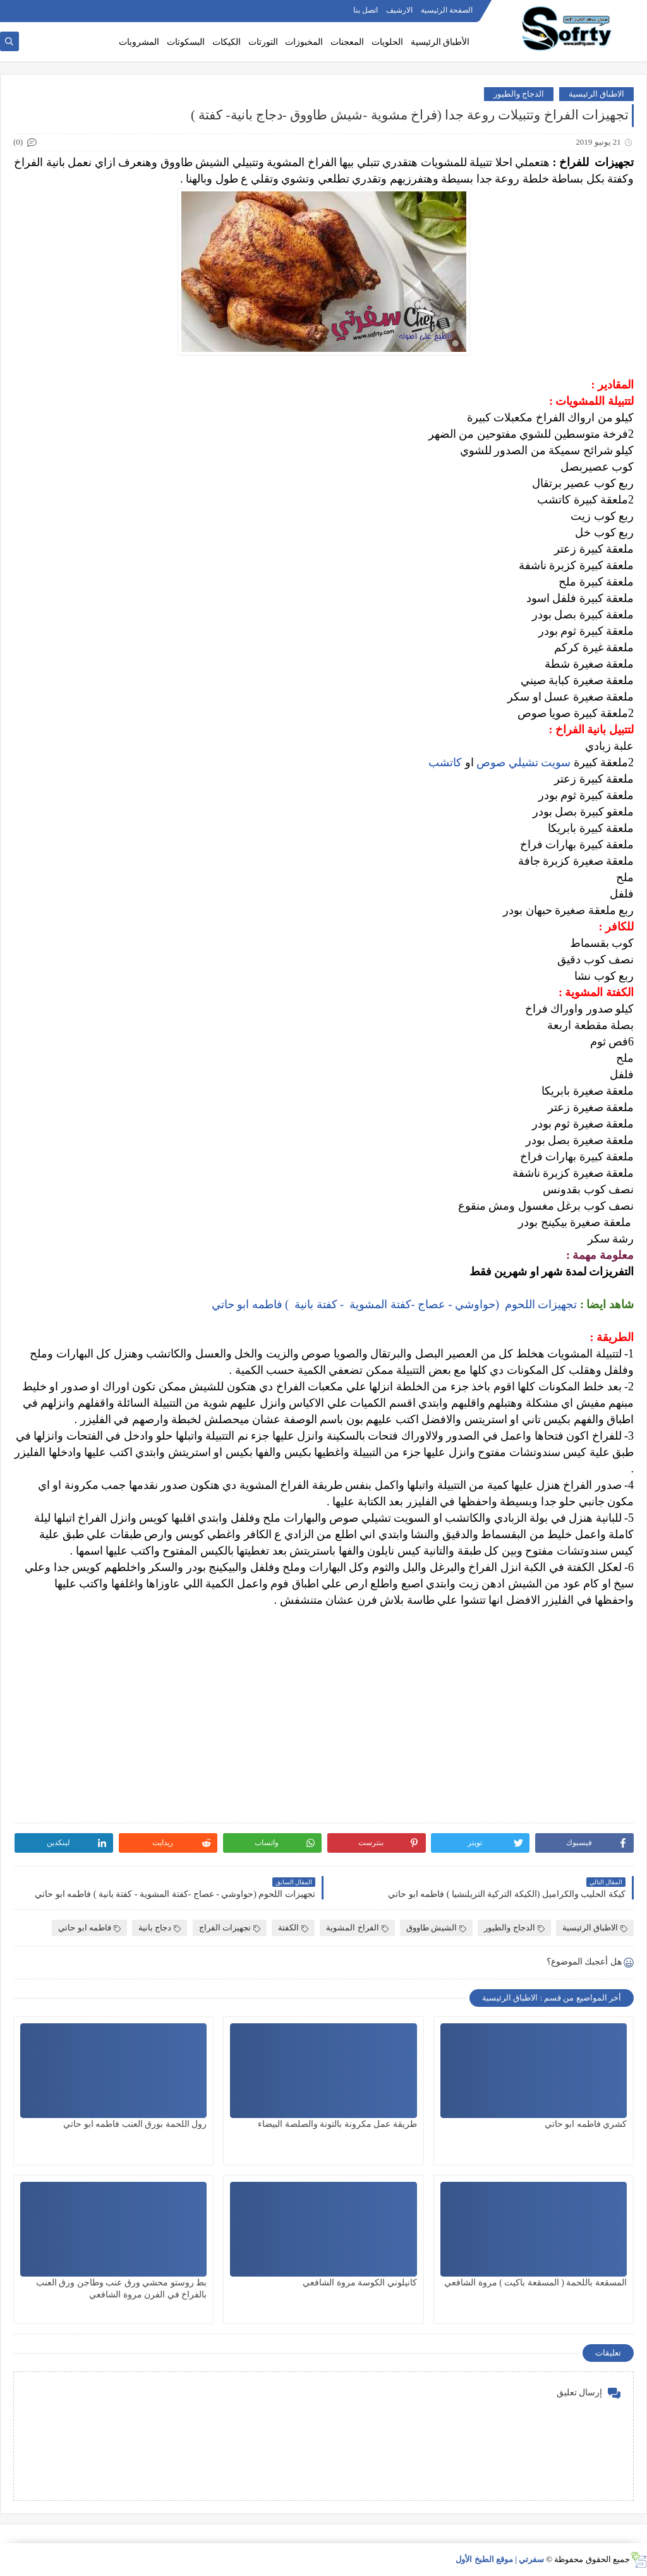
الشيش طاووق (436, 1927)
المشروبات (139, 42)
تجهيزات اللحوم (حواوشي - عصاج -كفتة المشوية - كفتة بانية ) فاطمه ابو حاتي (393, 1304)
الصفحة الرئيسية (447, 10)
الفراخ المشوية (357, 1927)
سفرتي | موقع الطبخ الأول (500, 2559)
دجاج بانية (159, 1927)
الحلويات (387, 42)
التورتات (263, 42)
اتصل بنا (365, 10)
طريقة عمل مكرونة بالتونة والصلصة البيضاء (337, 2124)
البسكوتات (186, 42)
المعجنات (347, 42)
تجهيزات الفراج (229, 1927)
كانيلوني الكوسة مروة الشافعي (360, 2282)
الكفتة (293, 1927)
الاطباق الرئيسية (596, 94)
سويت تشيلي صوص (525, 762)
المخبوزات (304, 42)
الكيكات (226, 42)
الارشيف (399, 10)
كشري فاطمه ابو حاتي (586, 2124)
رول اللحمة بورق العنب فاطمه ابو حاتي (135, 2124)
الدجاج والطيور (518, 94)
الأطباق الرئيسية (440, 42)
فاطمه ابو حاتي (89, 1927)
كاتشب (445, 762)
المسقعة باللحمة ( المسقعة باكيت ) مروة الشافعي (535, 2282)
